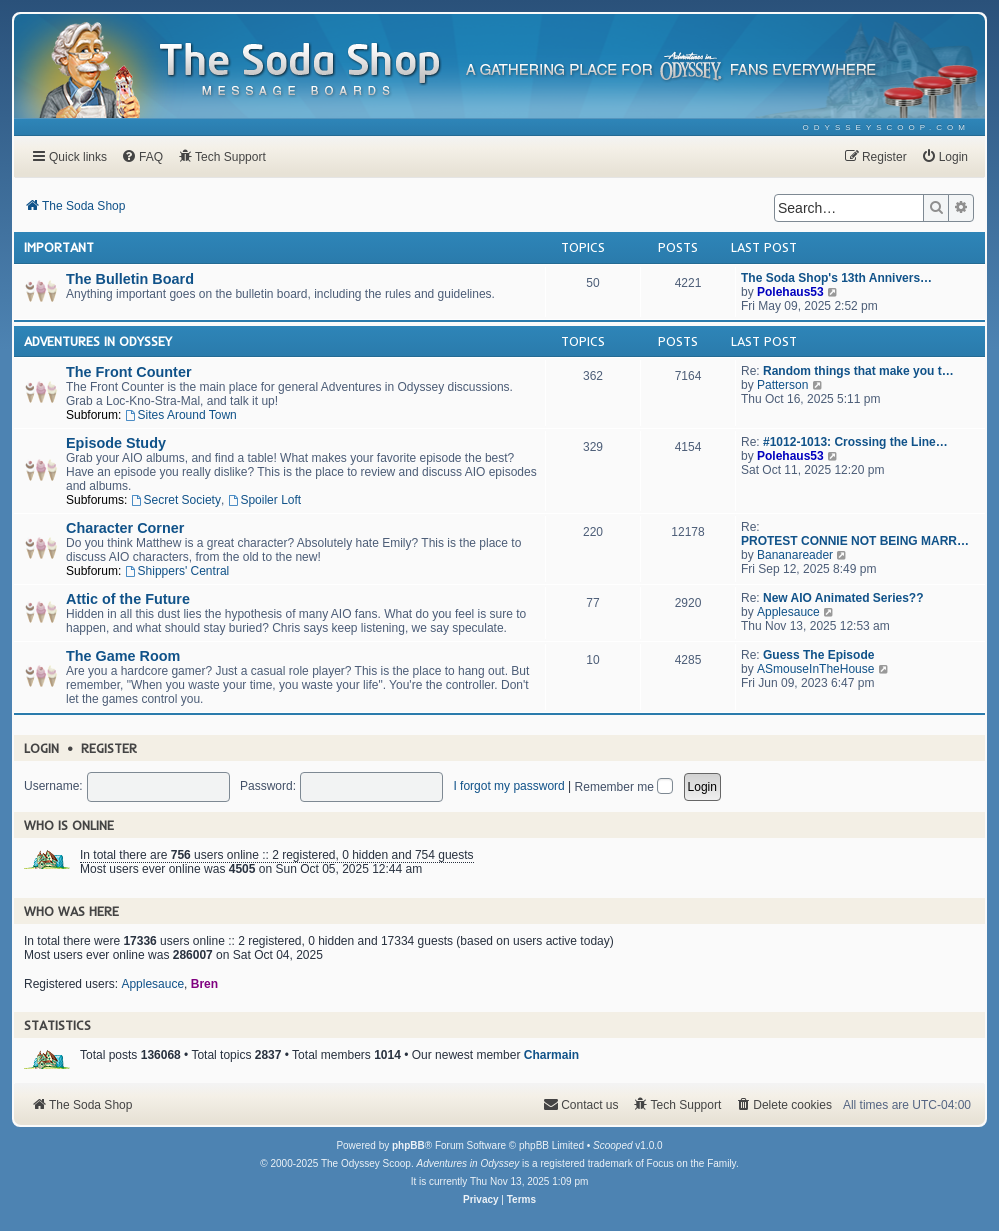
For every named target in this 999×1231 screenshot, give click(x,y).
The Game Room (123, 656)
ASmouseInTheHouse (815, 669)
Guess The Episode (818, 655)
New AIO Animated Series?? (843, 598)
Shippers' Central (177, 571)
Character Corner (125, 528)
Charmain (551, 1055)
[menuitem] (886, 127)
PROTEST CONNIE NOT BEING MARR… (855, 541)
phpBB (408, 1145)
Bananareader (795, 555)
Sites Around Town (181, 415)
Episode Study (116, 443)
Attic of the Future (128, 599)
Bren (204, 984)
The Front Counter (129, 372)
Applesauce (788, 612)
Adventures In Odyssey (98, 341)
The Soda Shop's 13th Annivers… (836, 278)
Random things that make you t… (858, 371)
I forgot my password (508, 786)
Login (41, 748)
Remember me (624, 787)
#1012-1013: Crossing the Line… (855, 442)
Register (109, 748)
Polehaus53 (790, 292)
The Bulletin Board (130, 279)
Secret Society (176, 500)
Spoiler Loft (265, 500)
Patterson (782, 385)
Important (59, 247)
